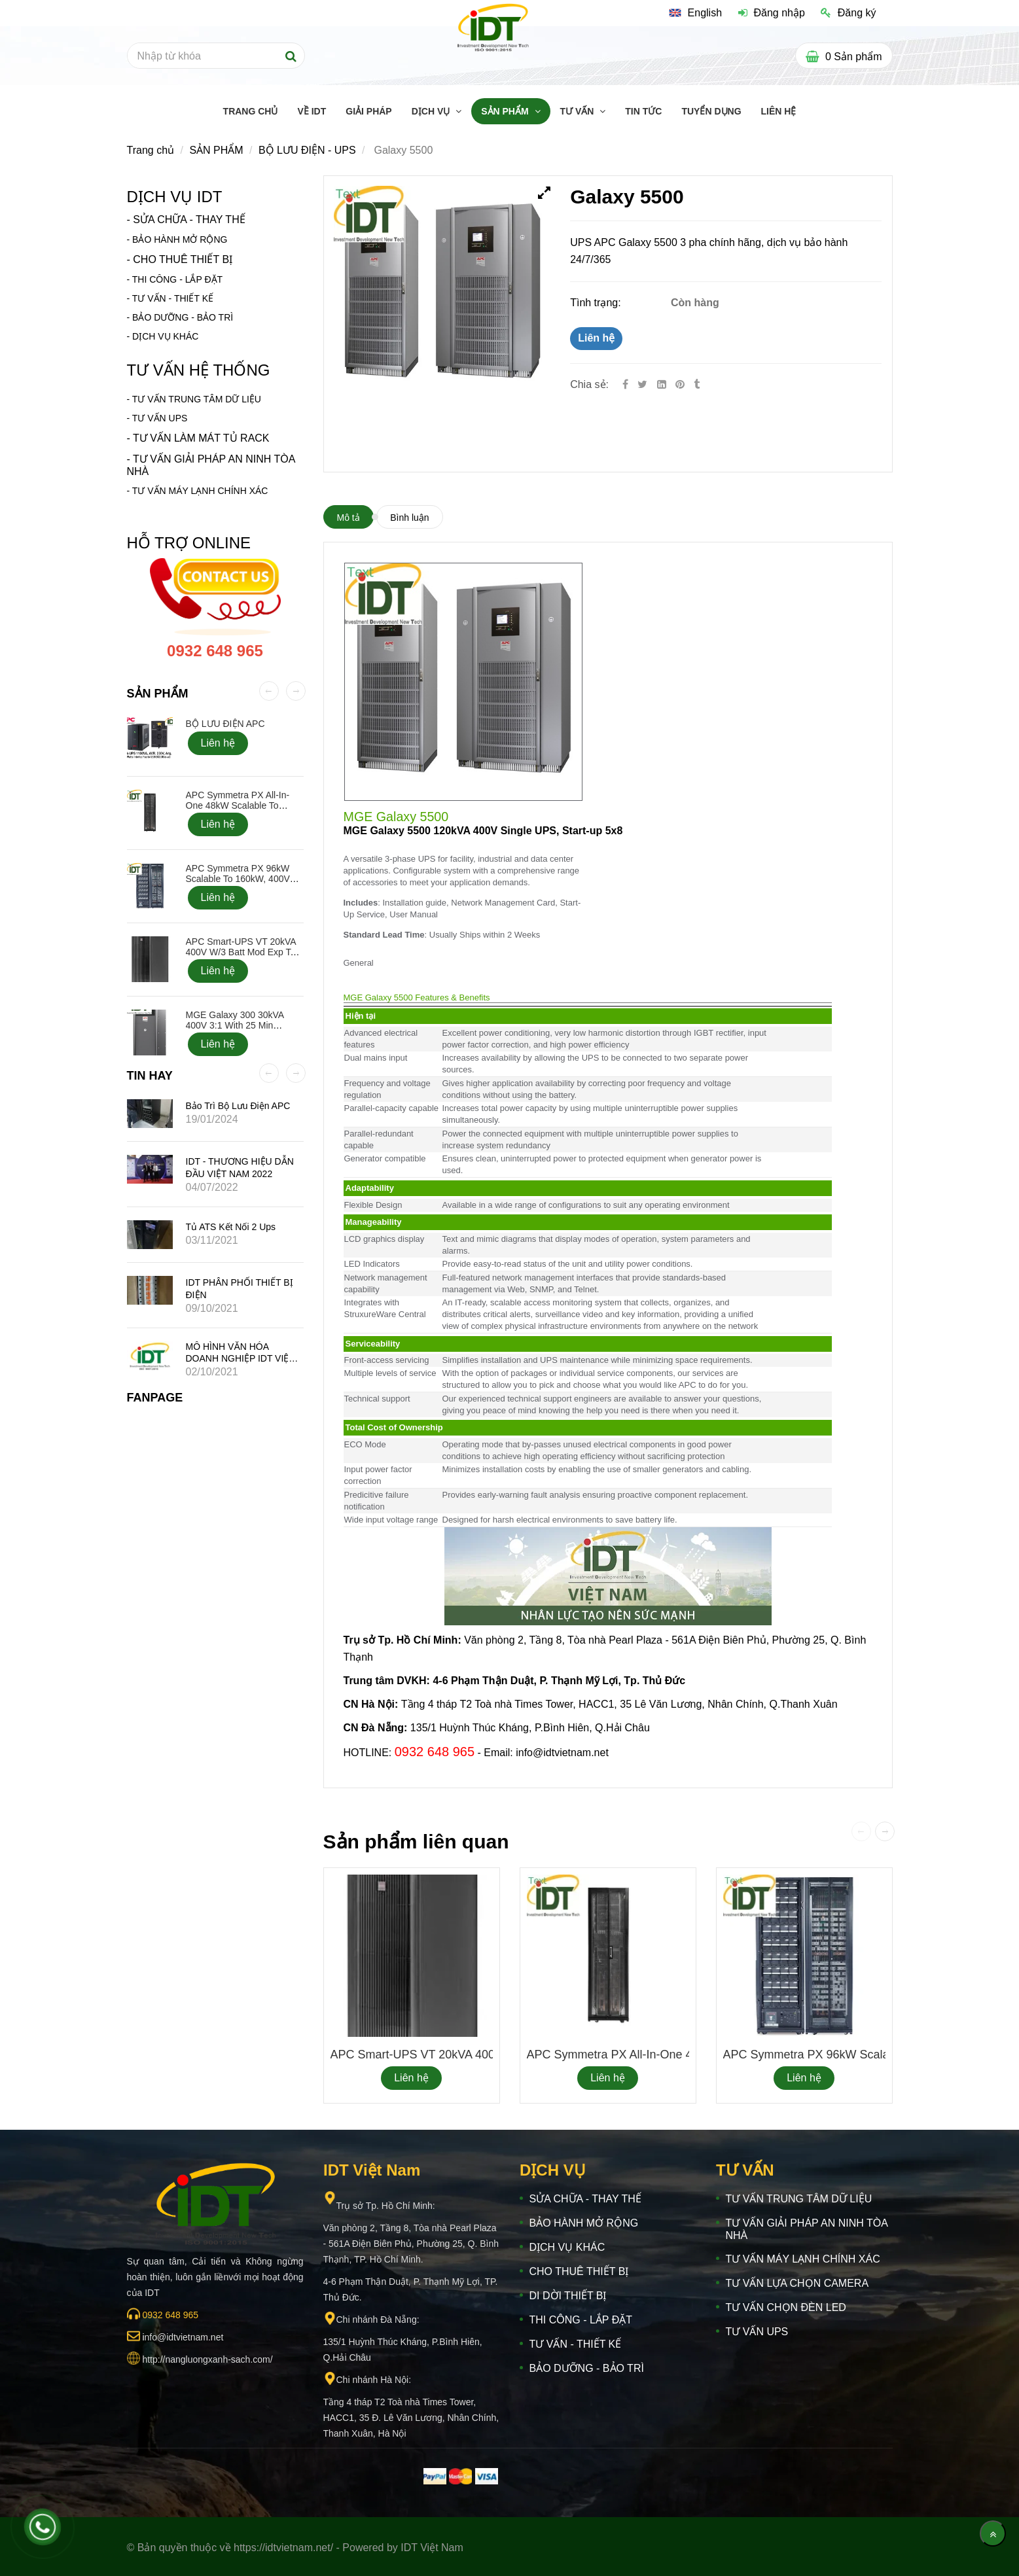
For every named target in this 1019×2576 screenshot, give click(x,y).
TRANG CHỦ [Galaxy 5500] (250, 111)
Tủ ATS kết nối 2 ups (231, 1227)
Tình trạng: (597, 302)
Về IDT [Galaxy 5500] (311, 111)
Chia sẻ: (589, 384)
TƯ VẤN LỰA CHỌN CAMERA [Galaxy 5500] (797, 2283)
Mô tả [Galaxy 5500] (348, 517)
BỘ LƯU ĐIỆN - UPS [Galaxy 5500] (307, 150)
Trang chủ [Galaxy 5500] (151, 150)
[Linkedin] (661, 384)
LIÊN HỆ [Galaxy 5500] (778, 111)
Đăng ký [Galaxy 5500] (848, 12)
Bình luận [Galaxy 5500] (409, 517)
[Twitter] (642, 384)
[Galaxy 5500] (681, 384)
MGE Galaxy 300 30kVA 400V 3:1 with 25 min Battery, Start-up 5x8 (235, 1025)
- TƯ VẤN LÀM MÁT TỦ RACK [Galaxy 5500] (198, 438)
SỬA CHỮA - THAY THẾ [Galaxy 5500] (189, 219)
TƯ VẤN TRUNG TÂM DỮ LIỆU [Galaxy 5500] (196, 399)
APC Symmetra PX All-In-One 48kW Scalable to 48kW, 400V (687, 2054)
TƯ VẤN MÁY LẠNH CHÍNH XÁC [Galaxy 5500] (200, 490)
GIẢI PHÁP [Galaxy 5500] (368, 111)
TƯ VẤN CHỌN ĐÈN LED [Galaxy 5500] (786, 2307)
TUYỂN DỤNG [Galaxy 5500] (711, 111)
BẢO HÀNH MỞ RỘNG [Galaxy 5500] (179, 239)
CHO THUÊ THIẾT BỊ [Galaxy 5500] (182, 259)
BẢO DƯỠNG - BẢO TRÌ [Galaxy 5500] (182, 317)
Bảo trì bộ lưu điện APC (238, 1106)
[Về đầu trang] (993, 2533)
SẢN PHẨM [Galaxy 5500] (506, 111)
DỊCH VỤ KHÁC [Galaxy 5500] (165, 336)
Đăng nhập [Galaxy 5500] (771, 12)
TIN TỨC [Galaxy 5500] (643, 111)
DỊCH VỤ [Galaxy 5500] (432, 111)
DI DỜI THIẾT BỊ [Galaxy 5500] (568, 2295)
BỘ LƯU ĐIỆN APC (225, 723)
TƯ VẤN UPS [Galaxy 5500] (757, 2331)
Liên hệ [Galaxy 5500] (596, 338)
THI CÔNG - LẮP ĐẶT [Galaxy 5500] (177, 279)
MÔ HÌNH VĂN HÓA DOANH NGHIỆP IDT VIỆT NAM (240, 1358)
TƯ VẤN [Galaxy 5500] (578, 111)
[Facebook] (625, 384)
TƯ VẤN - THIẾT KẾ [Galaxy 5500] (172, 298)
